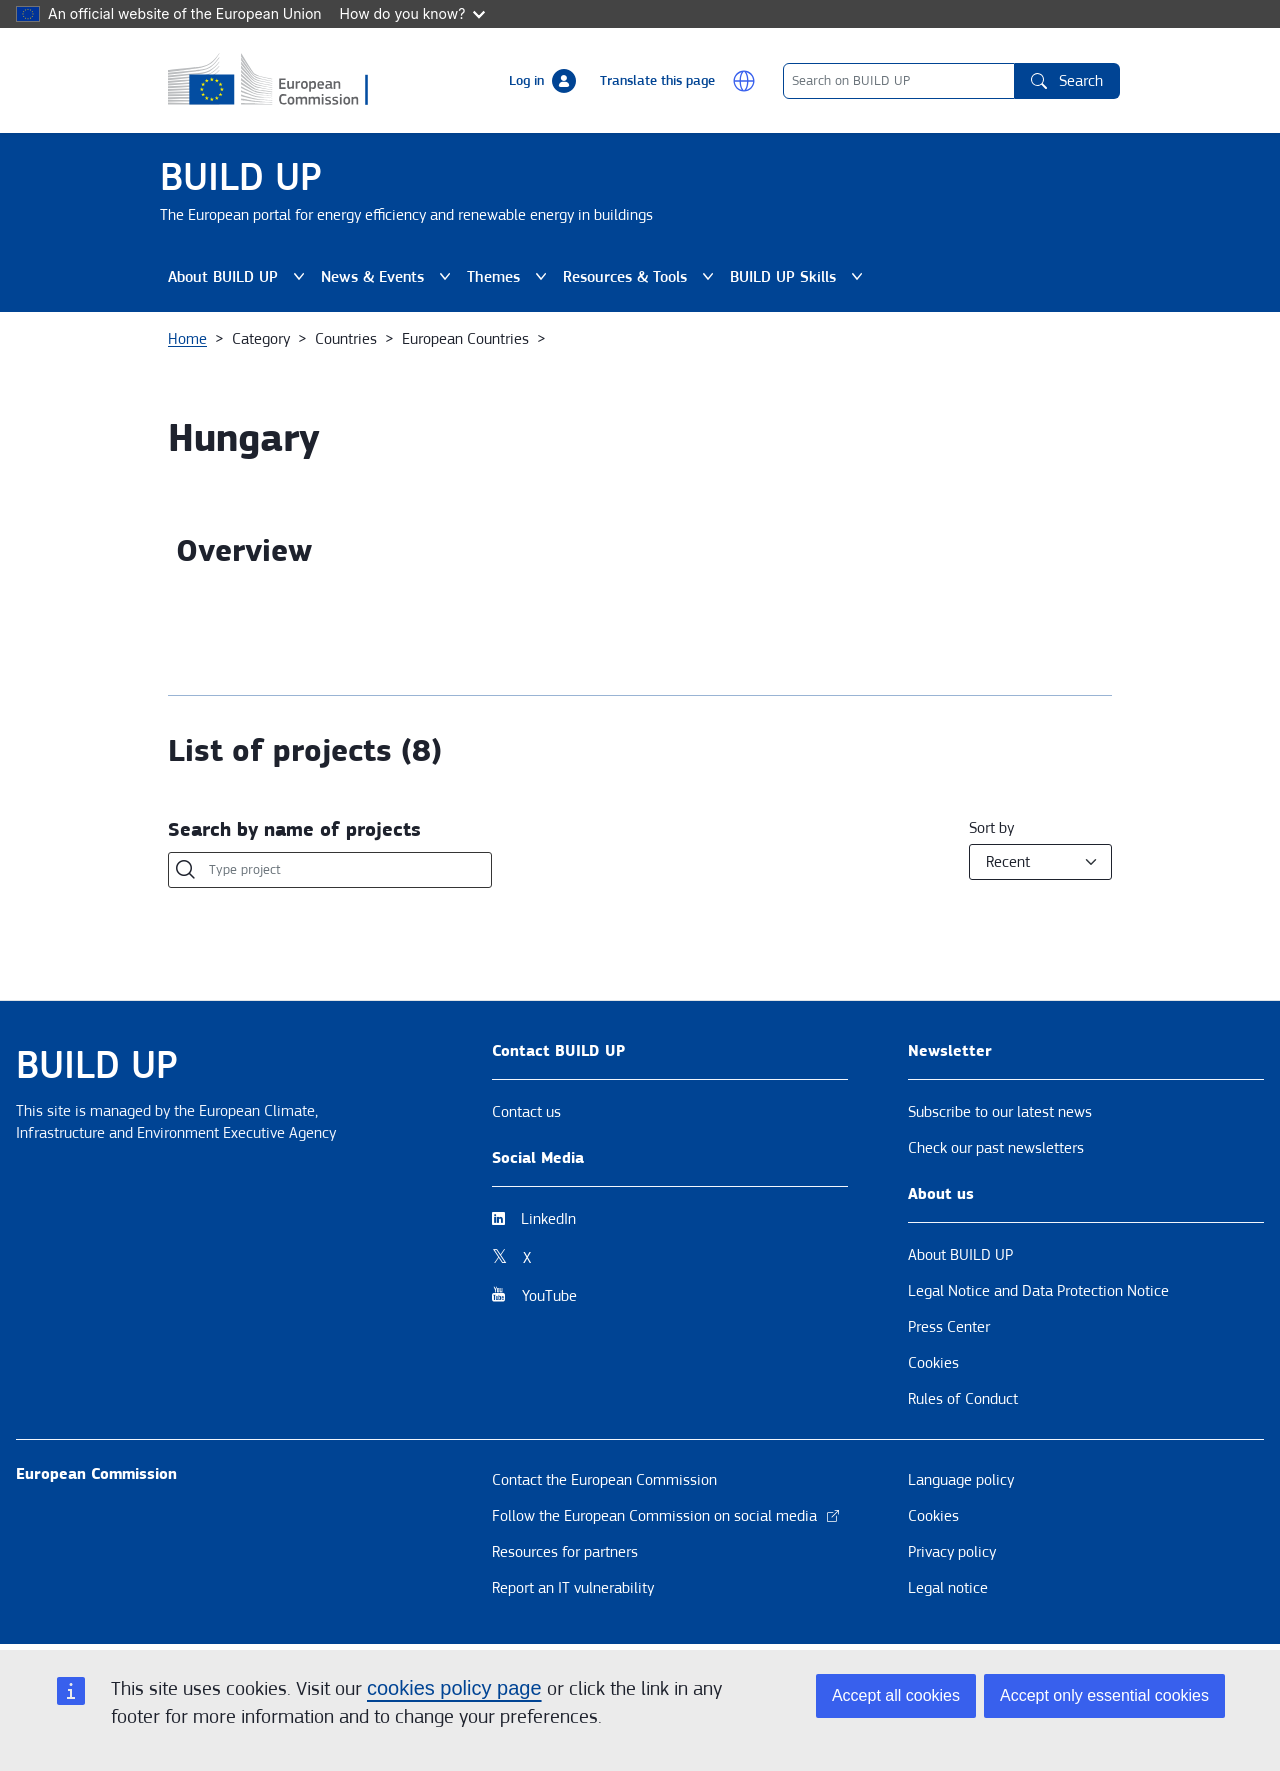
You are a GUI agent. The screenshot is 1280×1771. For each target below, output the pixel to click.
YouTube (549, 1296)
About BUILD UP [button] (240, 277)
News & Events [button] (390, 277)
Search (1067, 81)
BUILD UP (241, 177)
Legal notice (948, 1588)
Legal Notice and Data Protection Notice (1038, 1291)
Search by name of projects (294, 830)
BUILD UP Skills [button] (800, 277)
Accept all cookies (896, 1695)
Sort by (991, 828)
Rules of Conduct (963, 1399)
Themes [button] (511, 277)
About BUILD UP (960, 1255)
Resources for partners (565, 1552)
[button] (744, 81)
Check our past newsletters (996, 1148)
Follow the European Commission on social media (666, 1516)
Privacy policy (952, 1552)
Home (187, 339)
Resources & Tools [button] (642, 277)
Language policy (961, 1480)
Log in (526, 81)
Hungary (244, 439)
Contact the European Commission (604, 1480)
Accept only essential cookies (1104, 1695)
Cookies (933, 1363)
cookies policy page (454, 1688)
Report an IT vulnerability (573, 1588)
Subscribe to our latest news (1000, 1112)
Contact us (526, 1112)
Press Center (949, 1327)
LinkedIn (548, 1219)
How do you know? (413, 13)
